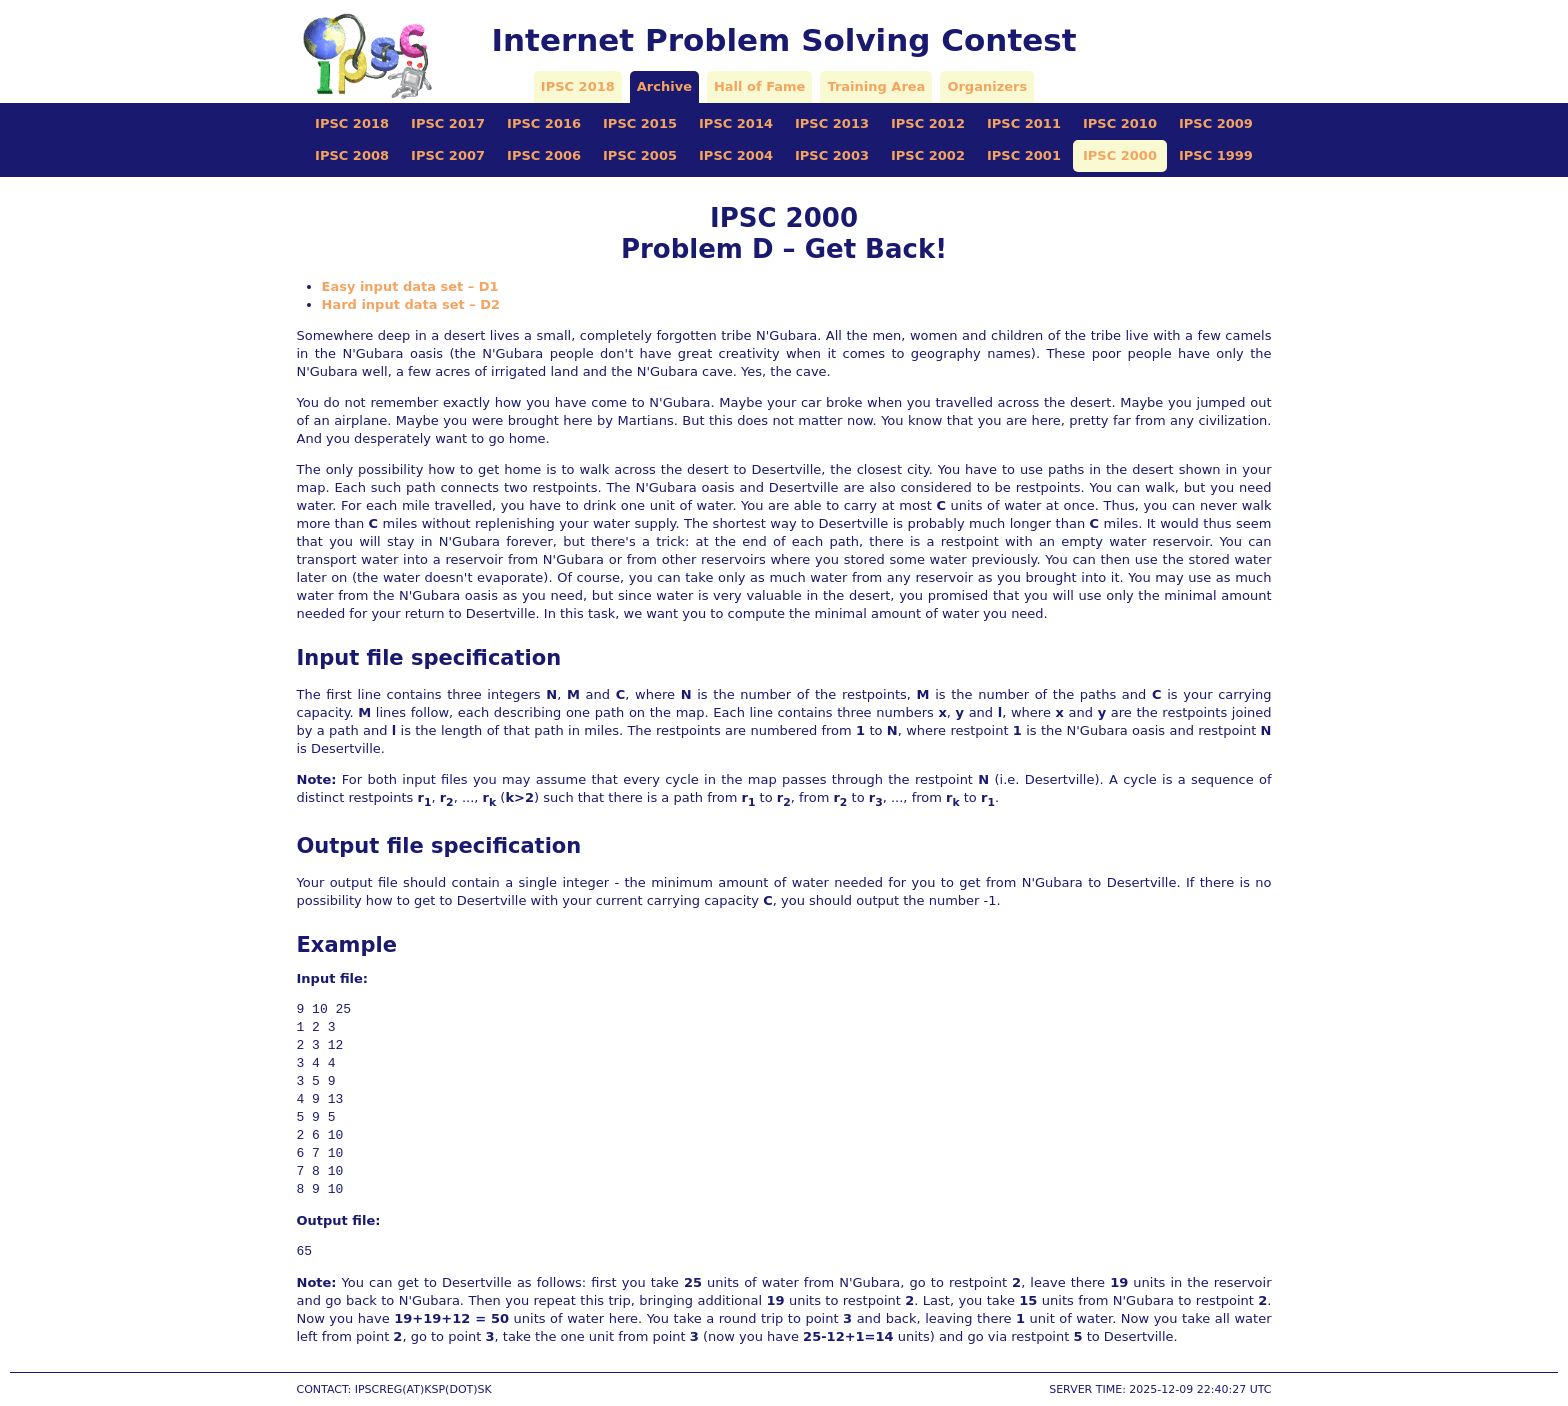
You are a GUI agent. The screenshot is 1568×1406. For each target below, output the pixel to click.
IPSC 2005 (640, 155)
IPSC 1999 (1216, 155)
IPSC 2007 (448, 155)
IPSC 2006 (544, 155)
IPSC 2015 (640, 123)
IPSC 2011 (1024, 123)
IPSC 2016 (544, 123)
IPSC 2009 (1216, 123)
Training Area (876, 86)
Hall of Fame (759, 86)
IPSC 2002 (928, 155)
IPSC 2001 (1024, 155)
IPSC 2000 (1120, 155)
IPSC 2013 (832, 123)
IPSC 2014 (736, 123)
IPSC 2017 (448, 123)
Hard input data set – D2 (411, 304)
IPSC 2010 (1120, 123)
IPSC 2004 (736, 155)
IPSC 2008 (352, 155)
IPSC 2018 (578, 86)
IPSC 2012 (928, 123)
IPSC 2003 (832, 155)
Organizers (987, 86)
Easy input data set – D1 (410, 286)
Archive (664, 86)
